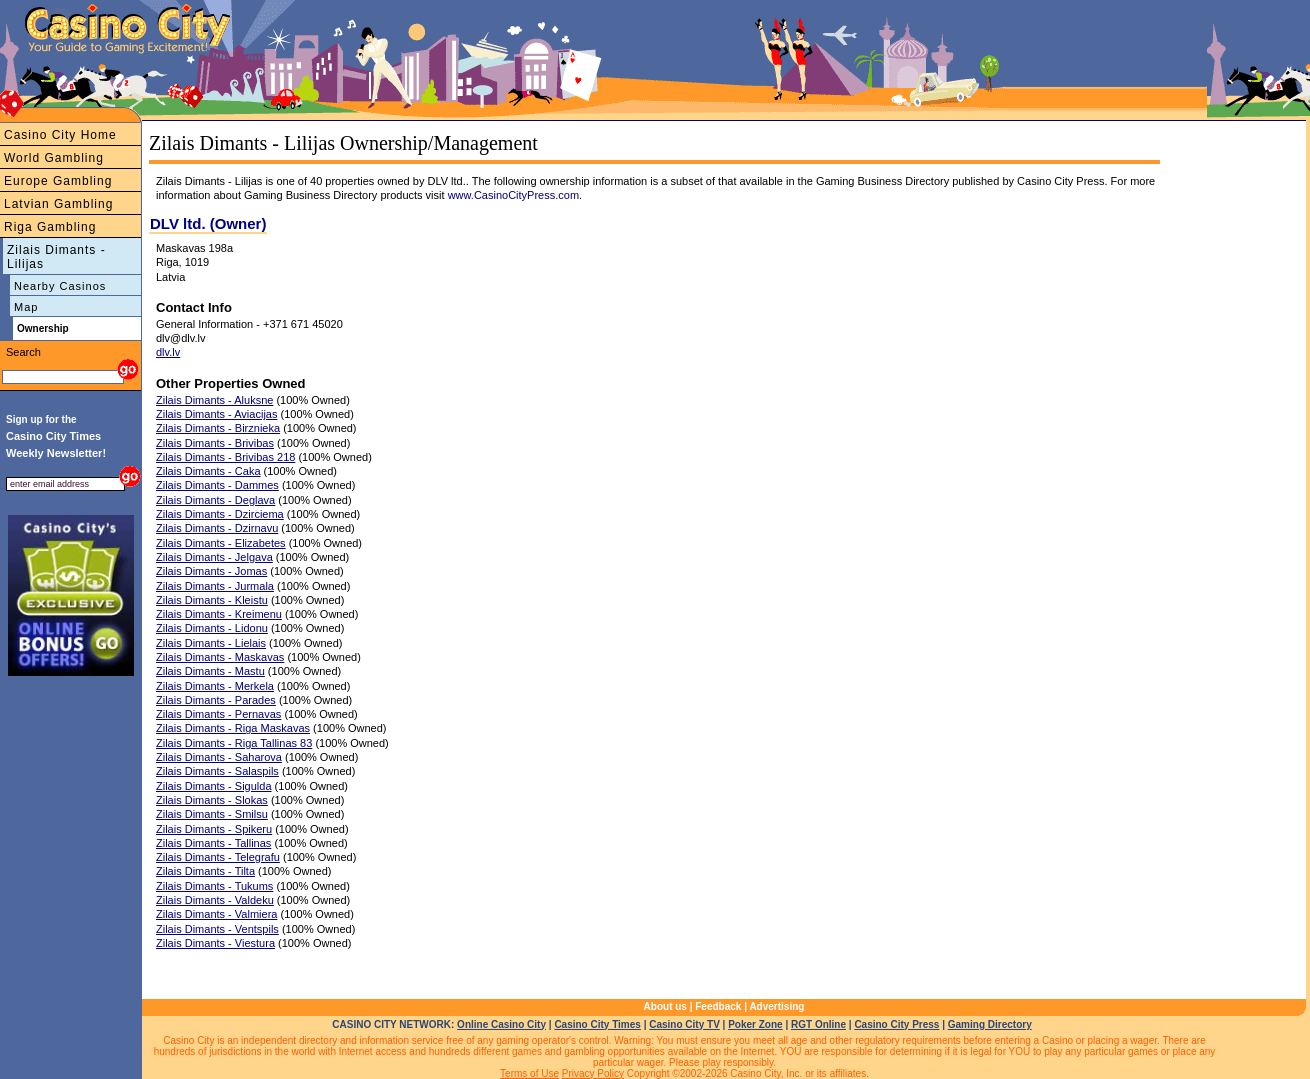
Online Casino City (501, 1024)
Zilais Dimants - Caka (208, 471)
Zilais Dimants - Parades (216, 700)
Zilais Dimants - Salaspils (217, 771)
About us (665, 1006)
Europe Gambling (58, 181)
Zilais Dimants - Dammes (217, 485)
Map (26, 307)
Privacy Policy (593, 1073)
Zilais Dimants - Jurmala (215, 586)
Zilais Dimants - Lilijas (56, 257)
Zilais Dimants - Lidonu (212, 628)
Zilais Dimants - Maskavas (220, 657)
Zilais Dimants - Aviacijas (216, 414)
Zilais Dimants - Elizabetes (221, 543)
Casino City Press (896, 1024)
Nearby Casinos (60, 286)
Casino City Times (597, 1024)
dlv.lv (168, 352)
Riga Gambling (50, 227)
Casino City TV (684, 1024)
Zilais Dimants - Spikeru (214, 829)
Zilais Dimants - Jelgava (214, 557)
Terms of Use (529, 1073)
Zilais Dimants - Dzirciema (220, 514)
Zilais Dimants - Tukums (214, 886)
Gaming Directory (990, 1024)
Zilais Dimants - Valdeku (215, 900)
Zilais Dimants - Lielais (211, 643)
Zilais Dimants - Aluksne (214, 400)
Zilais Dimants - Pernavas (218, 714)
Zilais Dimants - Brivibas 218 (225, 457)
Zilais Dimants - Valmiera (216, 914)
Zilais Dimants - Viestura (215, 943)
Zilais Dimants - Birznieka (218, 428)
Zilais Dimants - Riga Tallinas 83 (234, 743)
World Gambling (54, 158)
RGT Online (818, 1024)
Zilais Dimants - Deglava (215, 500)
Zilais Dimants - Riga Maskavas (233, 728)
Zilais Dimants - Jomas (211, 571)
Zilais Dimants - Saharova (219, 757)
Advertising (776, 1006)
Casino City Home (60, 135)
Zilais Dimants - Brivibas (215, 443)
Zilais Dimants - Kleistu (212, 600)
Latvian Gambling (58, 204)
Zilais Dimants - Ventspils (217, 929)
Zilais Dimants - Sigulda (214, 786)
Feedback (718, 1006)
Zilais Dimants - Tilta (205, 871)
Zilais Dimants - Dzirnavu (217, 528)
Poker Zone (755, 1024)
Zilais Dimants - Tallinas (213, 843)
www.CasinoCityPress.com (513, 195)
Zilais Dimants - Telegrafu (218, 857)
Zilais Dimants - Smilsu (212, 814)
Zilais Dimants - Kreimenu (219, 614)
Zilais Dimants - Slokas (212, 800)
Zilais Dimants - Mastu (210, 671)
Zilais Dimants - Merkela (215, 686)
